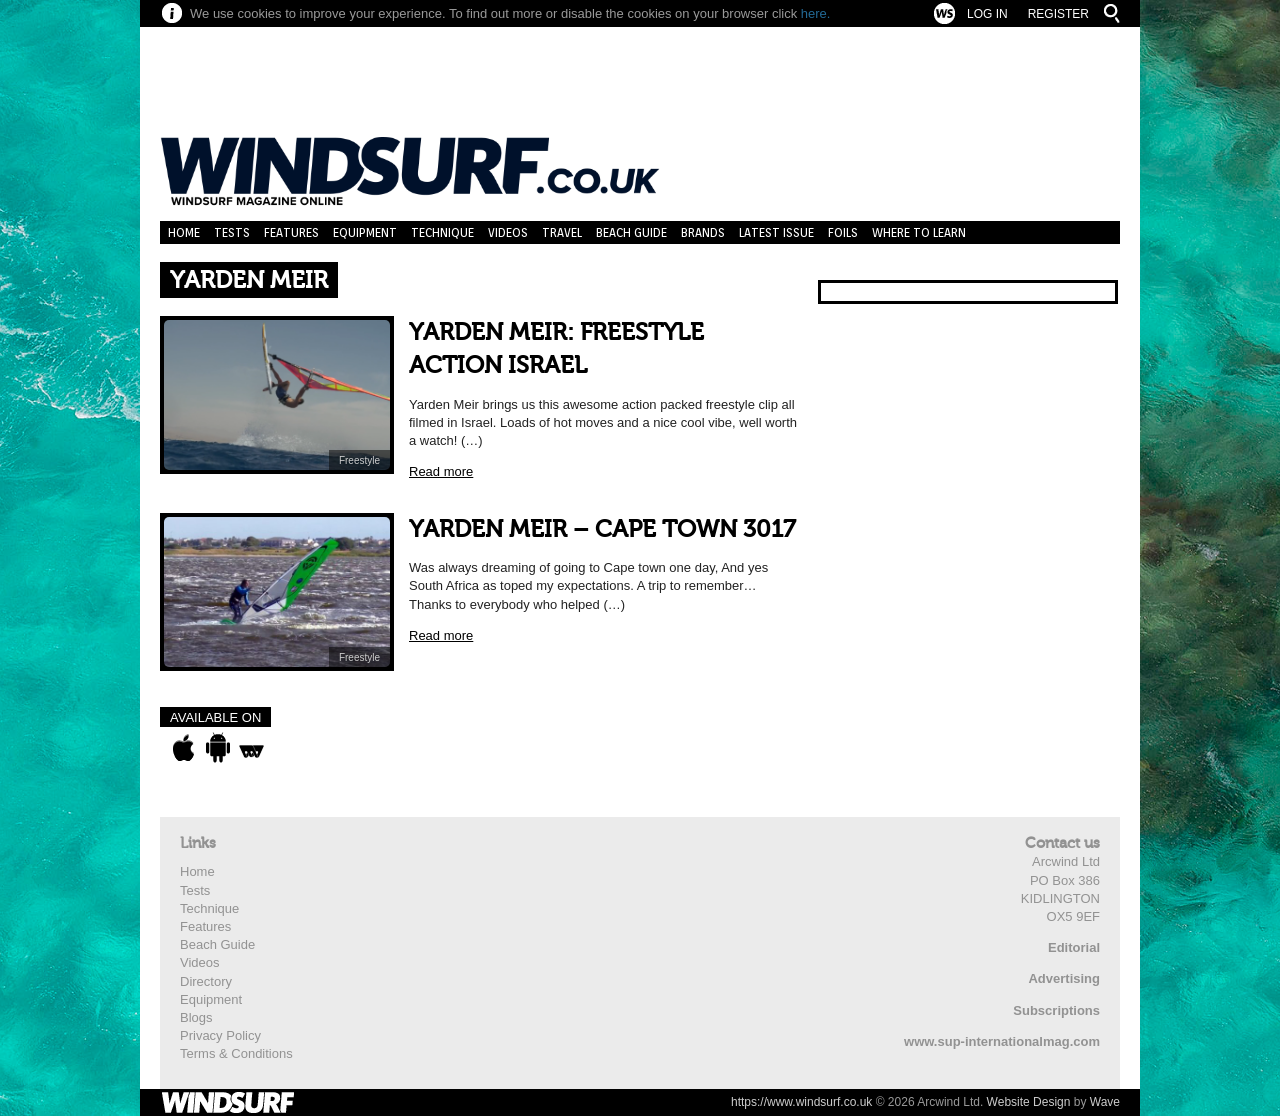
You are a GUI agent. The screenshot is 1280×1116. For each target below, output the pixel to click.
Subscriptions (1056, 1010)
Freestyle (359, 460)
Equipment (365, 232)
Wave (1105, 1102)
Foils (843, 232)
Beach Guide (631, 232)
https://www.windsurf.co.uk (801, 1102)
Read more (441, 471)
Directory (206, 981)
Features (291, 232)
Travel (562, 232)
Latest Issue (776, 232)
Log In (987, 14)
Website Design (1029, 1102)
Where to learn (919, 232)
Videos (508, 232)
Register (1058, 14)
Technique (442, 232)
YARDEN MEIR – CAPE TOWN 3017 (602, 529)
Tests (232, 232)
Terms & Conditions (236, 1053)
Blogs (196, 1017)
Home (184, 232)
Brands (703, 232)
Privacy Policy (220, 1035)
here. (816, 13)
